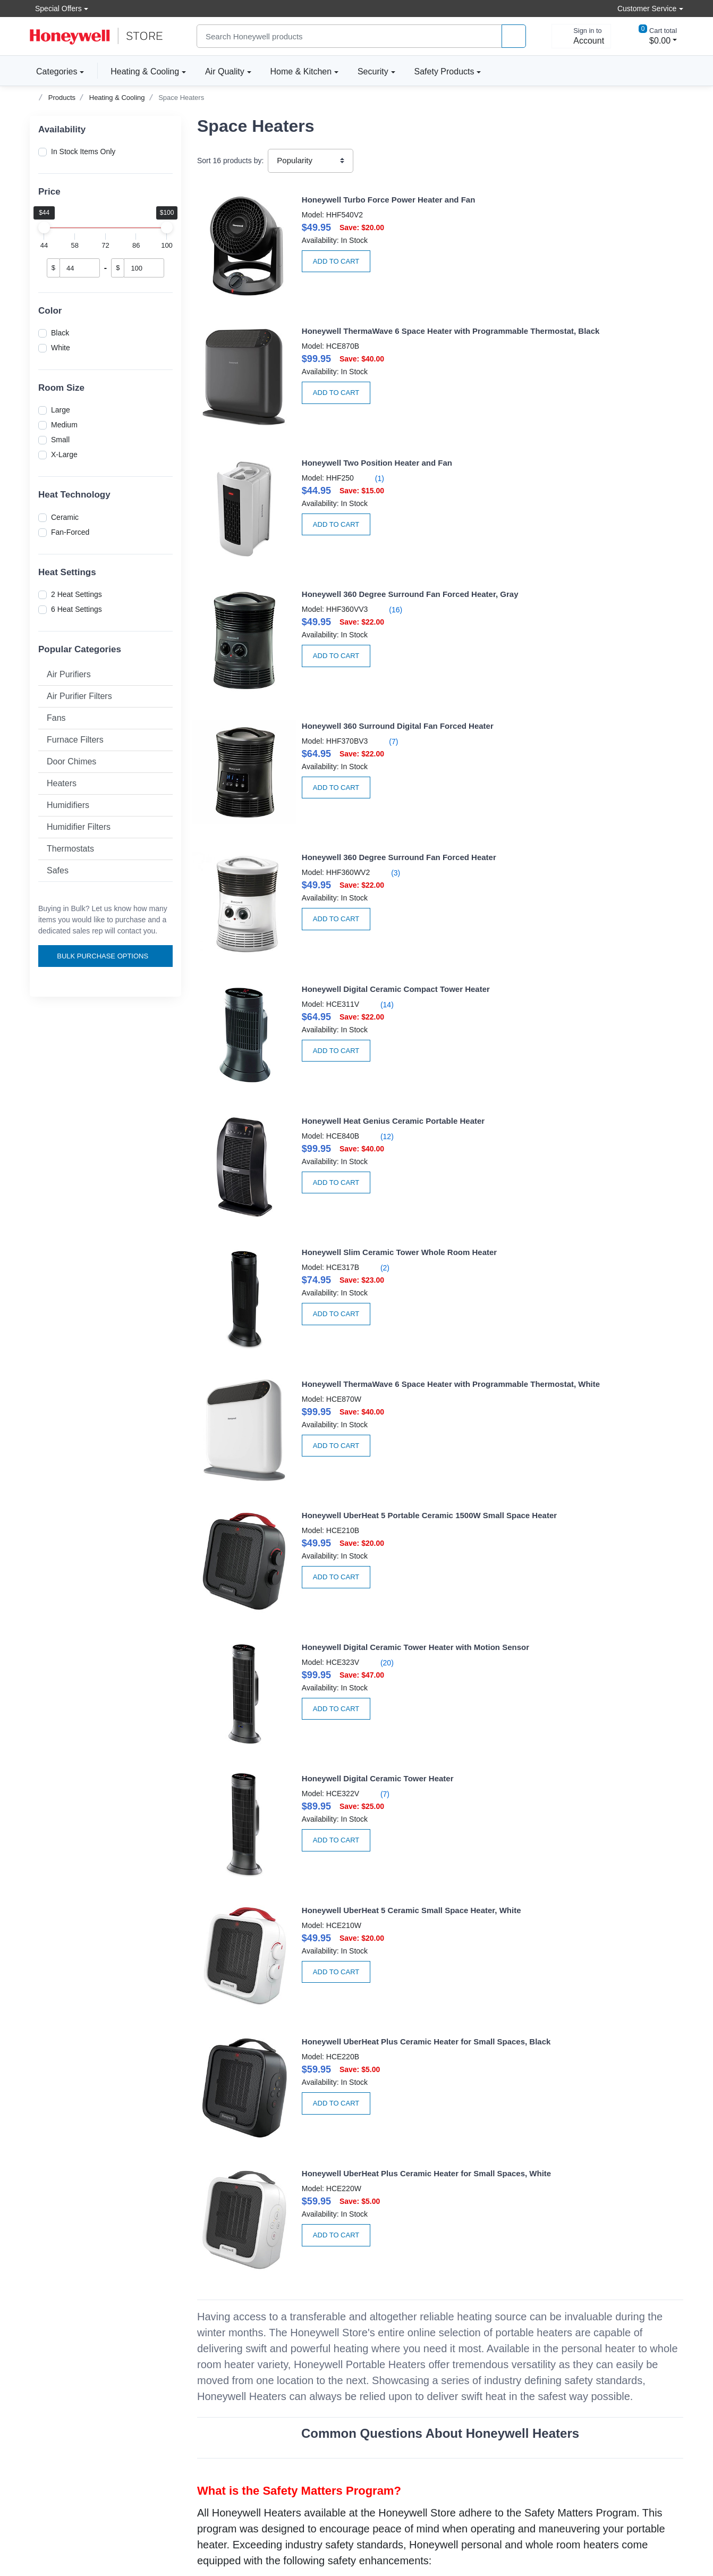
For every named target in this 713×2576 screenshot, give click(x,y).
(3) (592, 456)
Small (60, 439)
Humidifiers (68, 805)
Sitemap (415, 2531)
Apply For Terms (224, 2377)
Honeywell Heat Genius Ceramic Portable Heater (596, 544)
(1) (325, 330)
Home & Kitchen (301, 71)
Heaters (62, 783)
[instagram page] (633, 2413)
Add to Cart (288, 261)
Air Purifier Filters (79, 696)
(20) (584, 801)
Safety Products (444, 71)
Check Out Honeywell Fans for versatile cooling (440, 2226)
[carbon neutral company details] (113, 2516)
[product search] (514, 36)
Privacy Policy (387, 2377)
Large (60, 410)
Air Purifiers (69, 674)
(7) (339, 456)
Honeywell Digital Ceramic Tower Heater (329, 890)
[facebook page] (602, 2413)
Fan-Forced (70, 532)
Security (373, 71)
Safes (58, 870)
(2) (330, 687)
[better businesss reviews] (46, 2516)
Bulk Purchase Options (106, 956)
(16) (592, 341)
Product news (387, 2363)
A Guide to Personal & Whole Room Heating (292, 2040)
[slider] (44, 227)
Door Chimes (71, 761)
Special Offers (56, 8)
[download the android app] (640, 2536)
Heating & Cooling (145, 71)
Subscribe (651, 2350)
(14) (332, 571)
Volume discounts (59, 2349)
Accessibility (50, 2363)
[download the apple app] (640, 2505)
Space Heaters (181, 98)
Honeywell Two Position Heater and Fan (328, 314)
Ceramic (65, 517)
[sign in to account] (581, 36)
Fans (56, 717)
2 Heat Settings (76, 594)
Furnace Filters (75, 739)
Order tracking (220, 2363)
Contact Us (48, 2392)
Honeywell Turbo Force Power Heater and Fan (340, 199)
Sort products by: (230, 160)
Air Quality (224, 71)
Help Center (50, 2377)
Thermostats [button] (70, 848)
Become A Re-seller (229, 2392)
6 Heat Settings (76, 609)
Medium (64, 424)
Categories (53, 71)
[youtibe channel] (665, 2413)
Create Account (222, 2349)
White (60, 347)
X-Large (64, 454)
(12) (584, 560)
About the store (389, 2349)
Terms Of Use (387, 2392)
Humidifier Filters (79, 826)
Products (61, 98)
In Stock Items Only (83, 151)
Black (60, 333)
